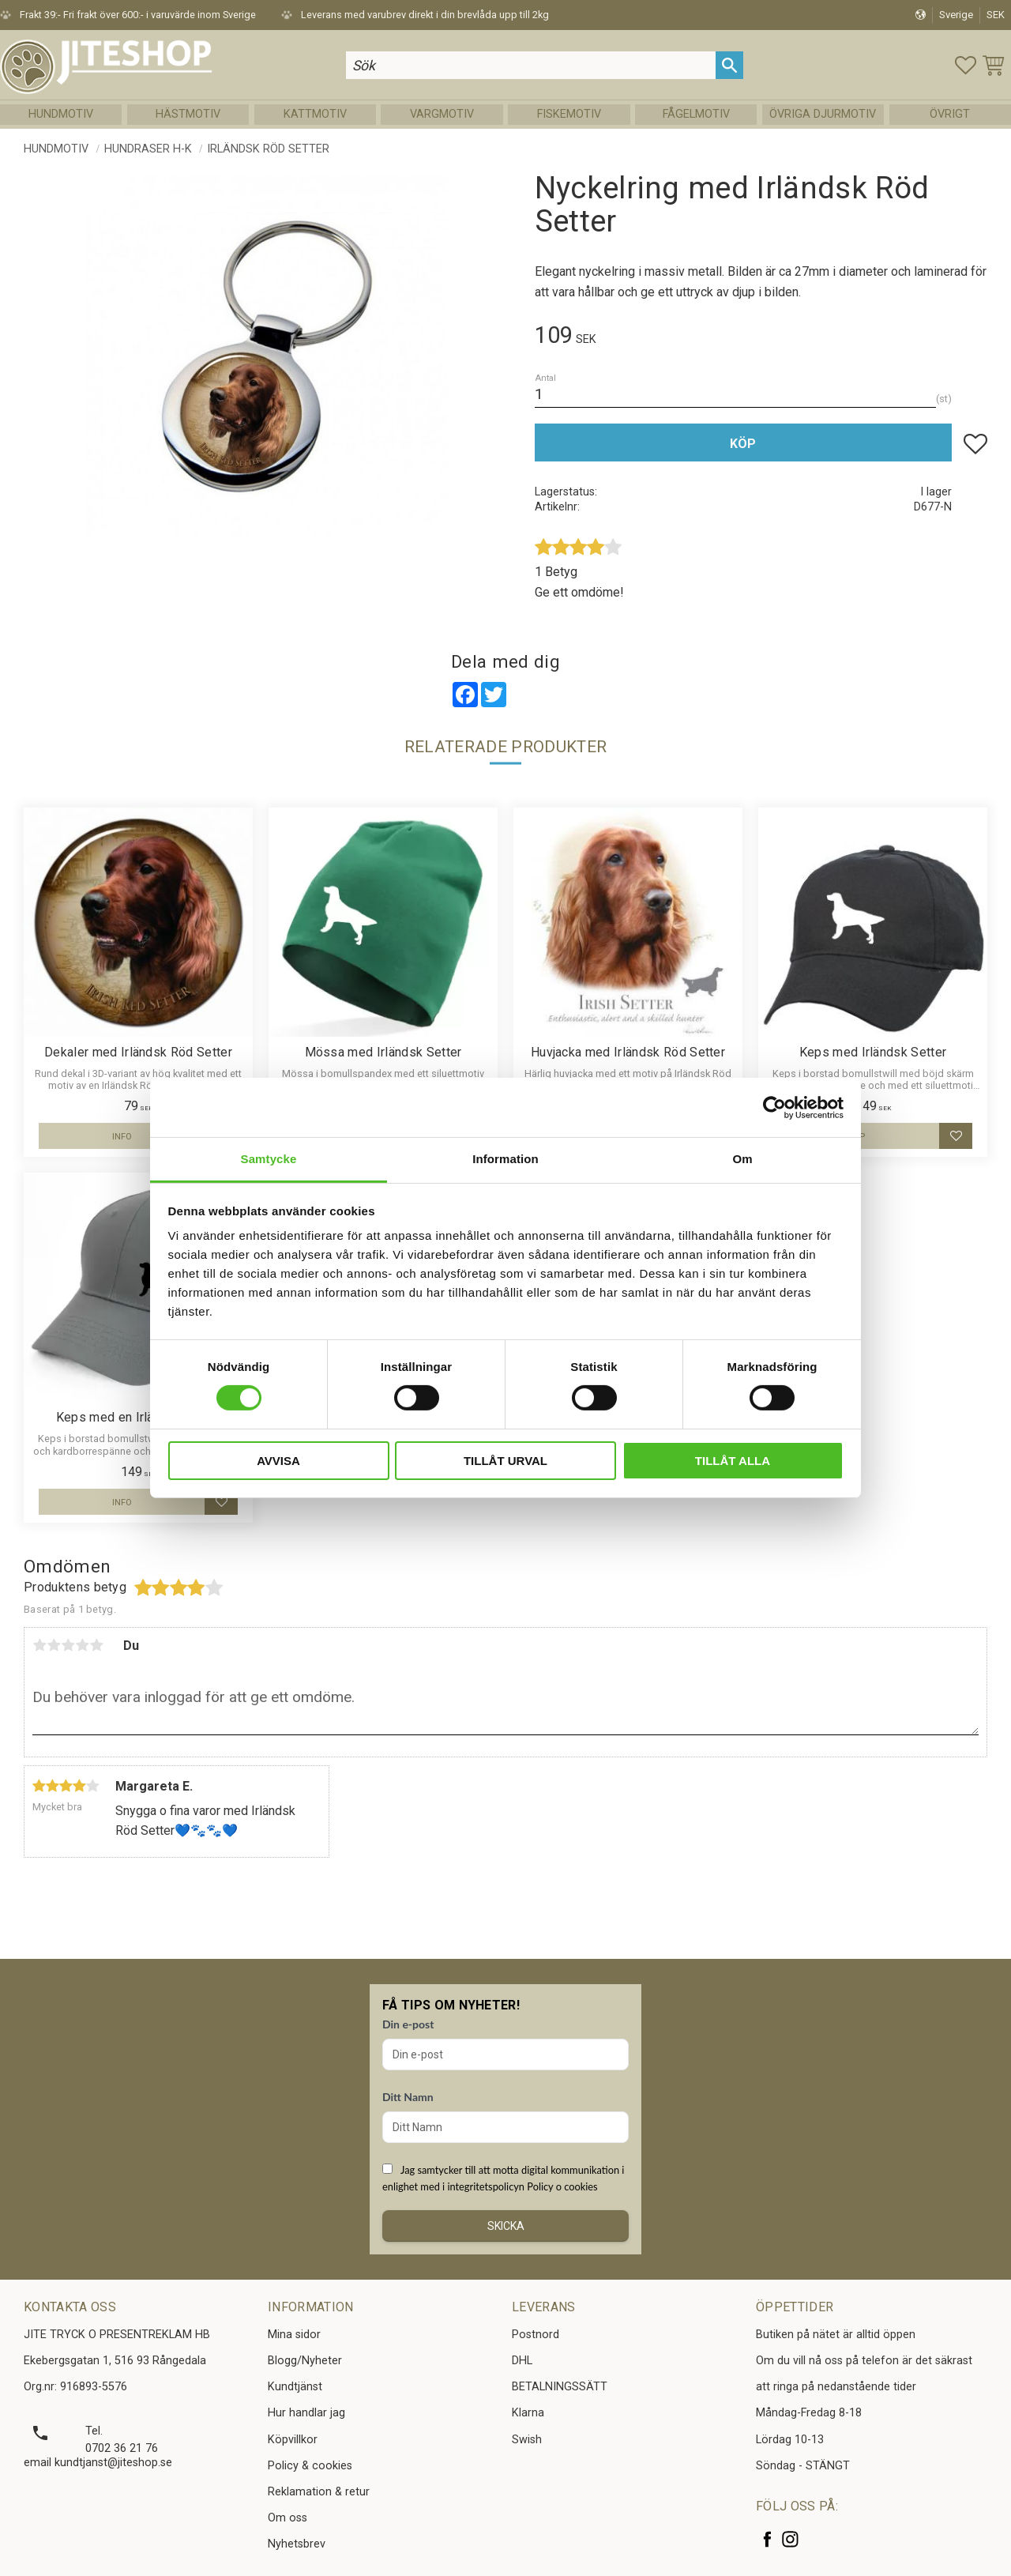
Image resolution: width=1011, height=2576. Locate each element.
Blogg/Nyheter (305, 2360)
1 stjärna (39, 1645)
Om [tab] (742, 1159)
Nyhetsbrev (296, 2544)
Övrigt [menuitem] (950, 114)
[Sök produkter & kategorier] (531, 65)
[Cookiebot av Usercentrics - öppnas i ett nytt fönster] (774, 1107)
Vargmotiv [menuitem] (442, 114)
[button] (965, 65)
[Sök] (729, 65)
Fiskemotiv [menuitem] (569, 114)
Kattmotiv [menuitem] (315, 114)
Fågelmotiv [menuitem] (696, 114)
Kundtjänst (295, 2386)
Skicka (505, 2226)
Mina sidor (294, 2334)
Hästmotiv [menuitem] (188, 114)
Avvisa (278, 1460)
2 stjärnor (54, 1645)
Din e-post (408, 2024)
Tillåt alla (732, 1460)
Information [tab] (505, 1159)
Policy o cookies (562, 2186)
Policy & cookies (310, 2465)
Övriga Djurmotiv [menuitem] (822, 114)
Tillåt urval (505, 1460)
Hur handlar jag (306, 2413)
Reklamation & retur (319, 2492)
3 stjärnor (68, 1645)
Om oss (287, 2518)
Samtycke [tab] (269, 1159)
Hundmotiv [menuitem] (60, 114)
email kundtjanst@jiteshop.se (98, 2462)
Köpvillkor (293, 2439)
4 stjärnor (82, 1645)
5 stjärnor (96, 1645)
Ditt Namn (408, 2096)
